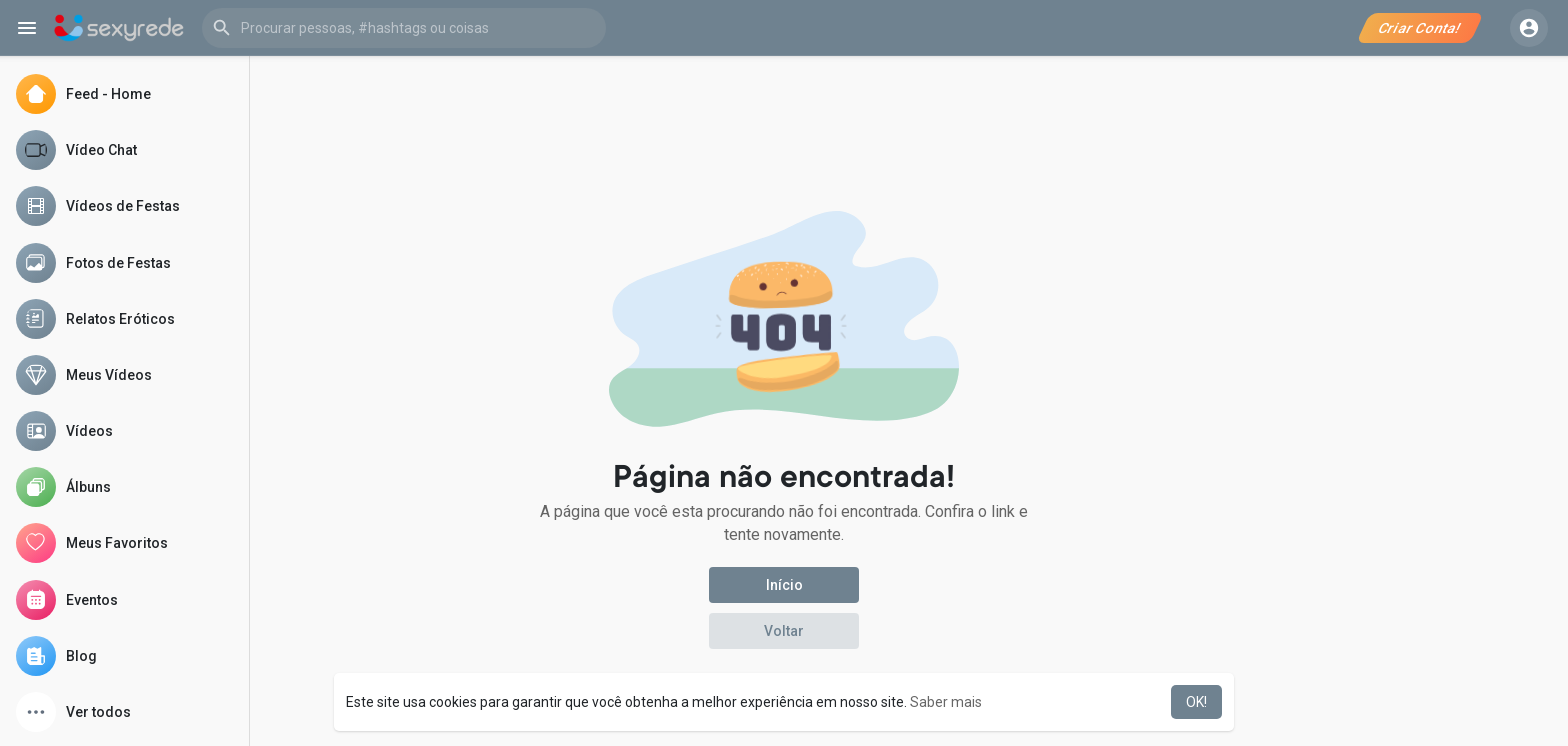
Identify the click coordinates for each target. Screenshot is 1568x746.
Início (784, 585)
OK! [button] (1196, 702)
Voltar (784, 631)
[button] (404, 28)
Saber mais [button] (946, 702)
